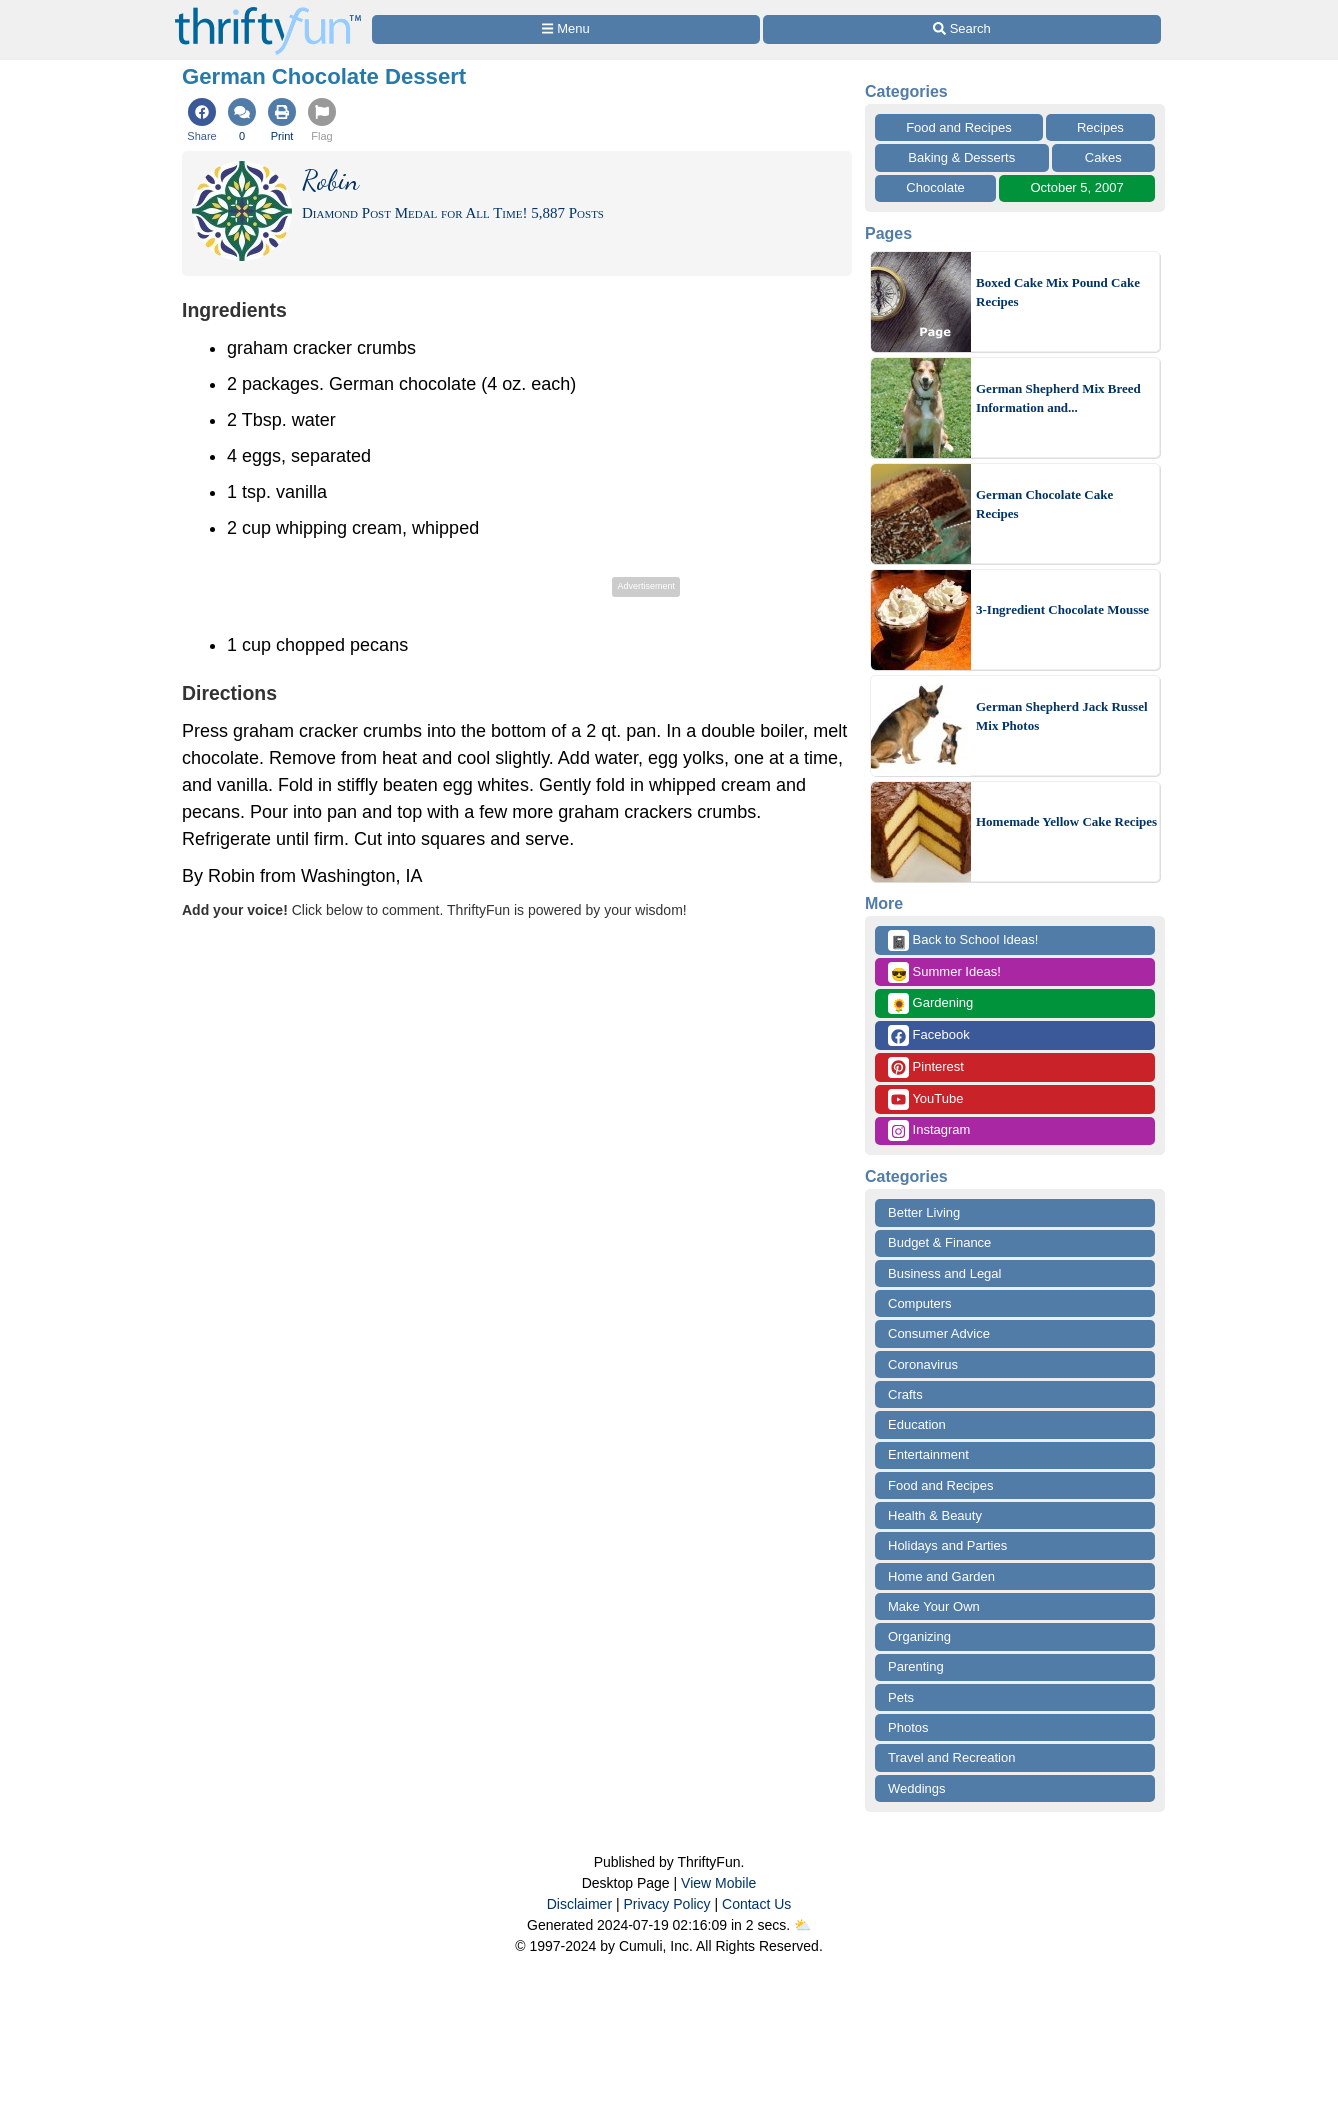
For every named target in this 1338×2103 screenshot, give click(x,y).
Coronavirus (923, 1364)
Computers (920, 1303)
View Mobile (718, 1883)
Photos (908, 1727)
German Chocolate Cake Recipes (1044, 504)
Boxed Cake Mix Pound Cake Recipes (1058, 292)
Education (917, 1424)
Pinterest (926, 1067)
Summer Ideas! (944, 972)
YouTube (925, 1099)
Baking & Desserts (961, 157)
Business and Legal (944, 1273)
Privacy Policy (666, 1904)
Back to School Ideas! (963, 940)
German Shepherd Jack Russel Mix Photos (1062, 716)
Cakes (1103, 157)
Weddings (917, 1788)
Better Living (924, 1212)
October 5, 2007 (1076, 187)
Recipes (1100, 127)
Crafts (905, 1394)
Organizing (919, 1636)
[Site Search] (962, 29)
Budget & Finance (939, 1242)
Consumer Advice (939, 1333)
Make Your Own (934, 1606)
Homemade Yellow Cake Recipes (1066, 821)
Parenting (916, 1666)
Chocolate (935, 187)
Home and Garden (941, 1576)
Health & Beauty (935, 1515)
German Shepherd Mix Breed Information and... (1058, 398)
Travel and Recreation (951, 1757)
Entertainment (928, 1454)
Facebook (929, 1035)
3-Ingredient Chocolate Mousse (1062, 609)
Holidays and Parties (947, 1545)
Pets (901, 1697)
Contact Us (756, 1904)
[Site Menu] (566, 29)
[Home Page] (268, 11)
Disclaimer (579, 1904)
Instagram (929, 1130)
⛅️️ (802, 1925)
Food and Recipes (959, 127)
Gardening (930, 1003)
